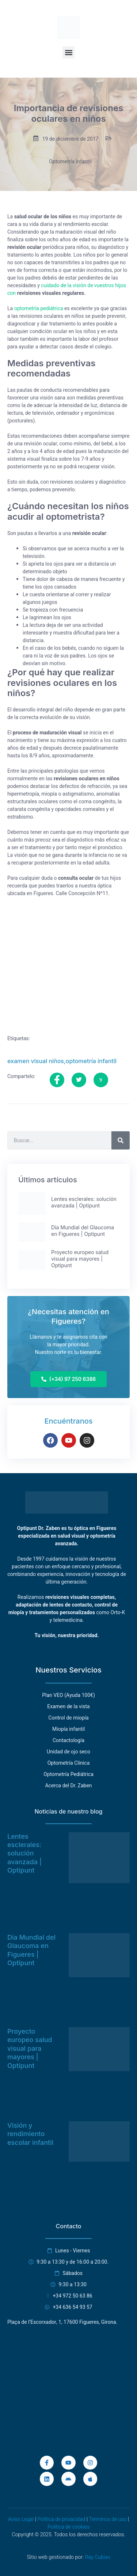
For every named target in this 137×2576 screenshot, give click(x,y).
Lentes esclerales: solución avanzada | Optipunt (24, 1853)
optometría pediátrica (38, 308)
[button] (68, 52)
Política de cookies (68, 2527)
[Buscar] (120, 1140)
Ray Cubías (97, 2557)
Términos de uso (107, 2519)
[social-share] (57, 1080)
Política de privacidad (61, 2519)
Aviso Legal (21, 2519)
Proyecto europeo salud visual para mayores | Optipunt (29, 2048)
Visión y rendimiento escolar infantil (30, 2134)
